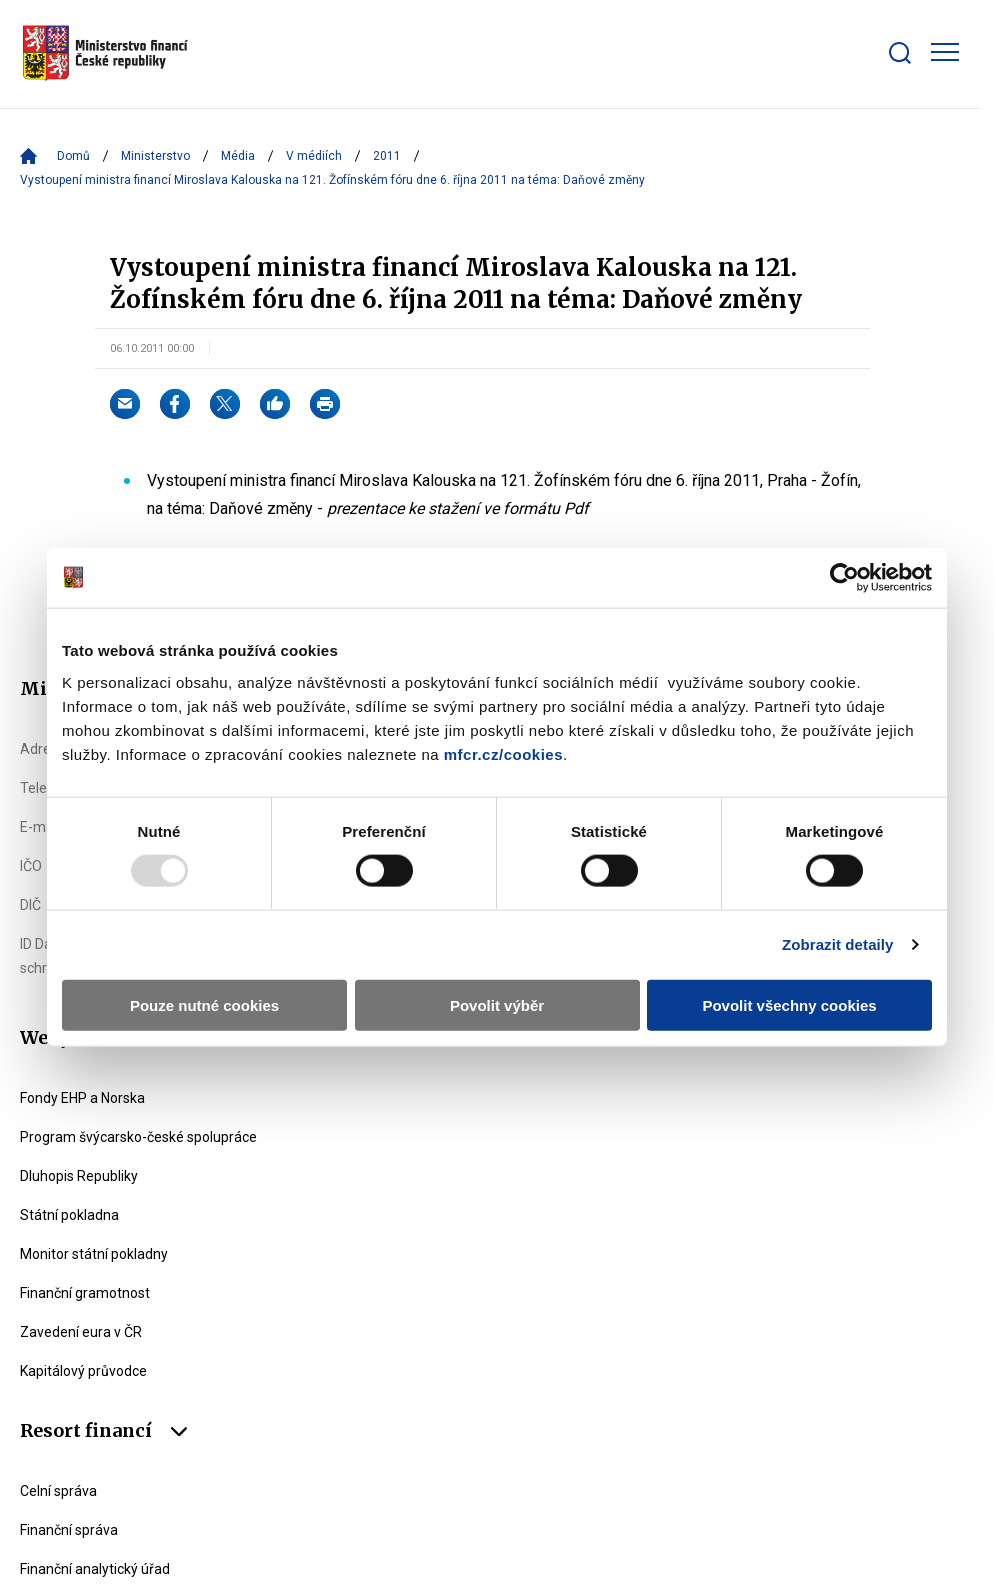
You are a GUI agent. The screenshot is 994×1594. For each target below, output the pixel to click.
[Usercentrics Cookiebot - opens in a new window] (844, 578)
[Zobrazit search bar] (900, 53)
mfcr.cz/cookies (503, 753)
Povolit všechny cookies (789, 1004)
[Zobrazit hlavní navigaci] (945, 52)
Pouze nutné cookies (204, 1004)
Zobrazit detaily (838, 944)
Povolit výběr (497, 1004)
